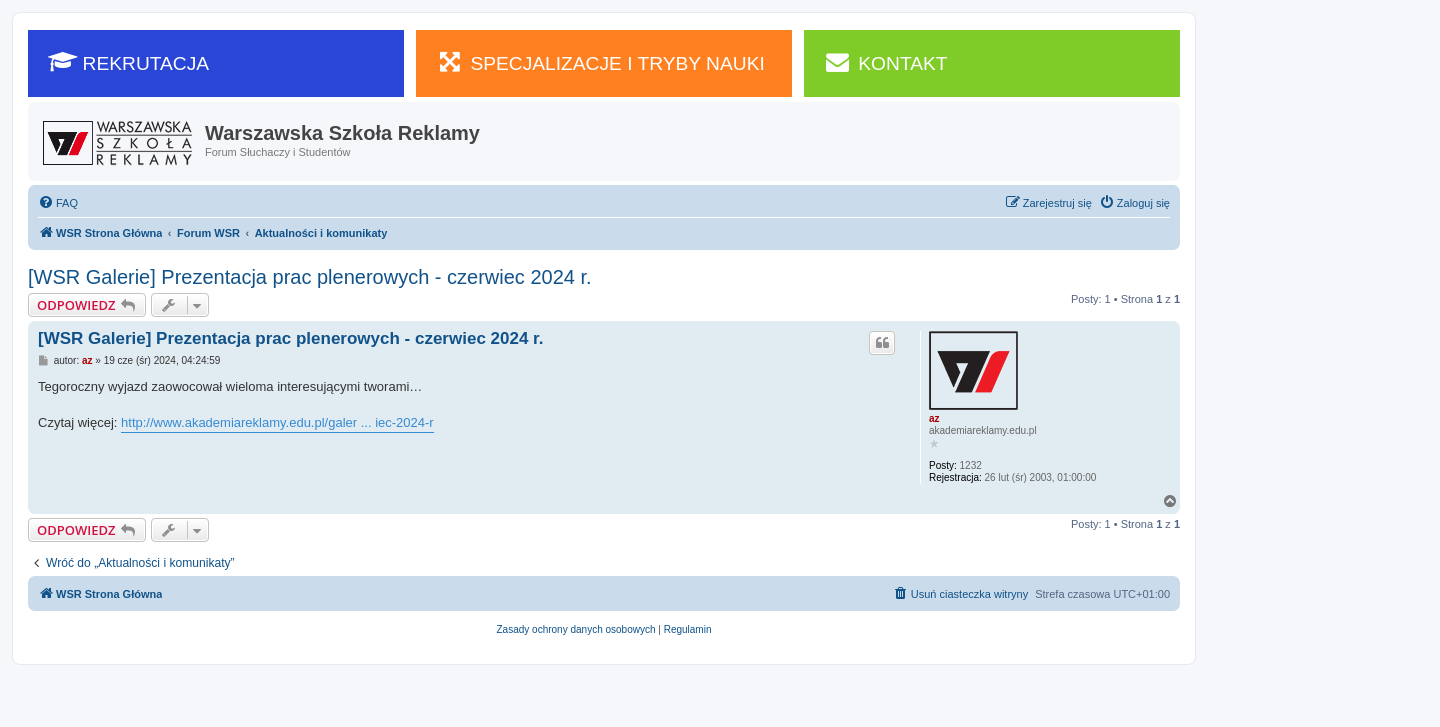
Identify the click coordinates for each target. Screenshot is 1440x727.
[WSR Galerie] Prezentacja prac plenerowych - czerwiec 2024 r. (310, 277)
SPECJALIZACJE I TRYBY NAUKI (600, 62)
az (934, 418)
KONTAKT (886, 62)
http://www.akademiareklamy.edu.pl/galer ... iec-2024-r (277, 422)
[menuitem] (58, 203)
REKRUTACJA (128, 62)
